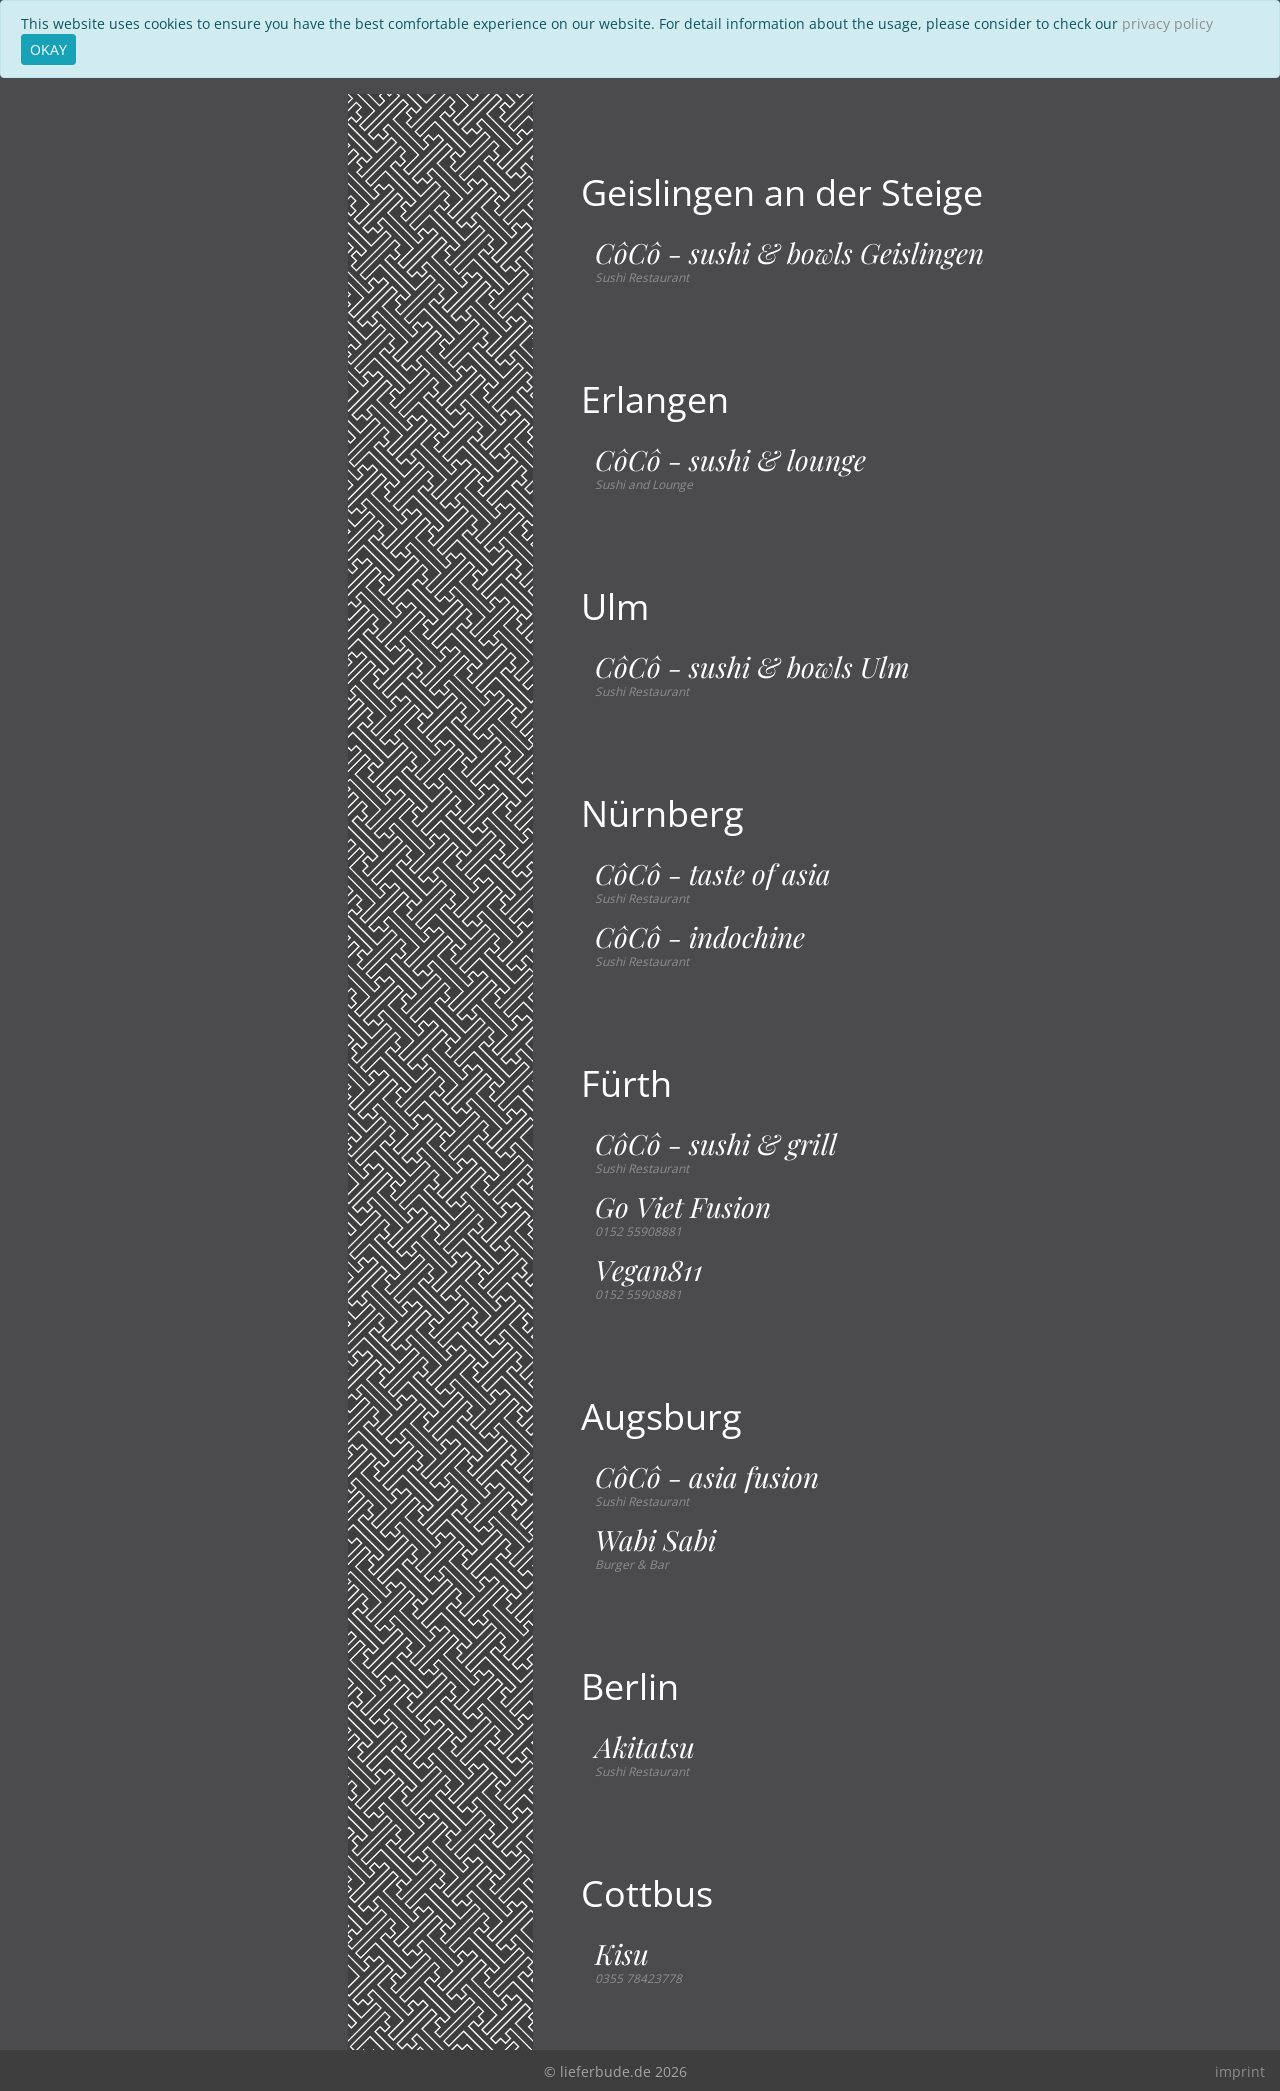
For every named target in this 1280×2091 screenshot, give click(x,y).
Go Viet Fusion (683, 1207)
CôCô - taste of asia (713, 874)
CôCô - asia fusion (707, 1477)
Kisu (622, 1954)
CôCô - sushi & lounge (730, 460)
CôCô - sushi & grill (716, 1144)
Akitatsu (645, 1747)
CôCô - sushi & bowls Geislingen (789, 253)
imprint (1240, 2071)
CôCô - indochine (700, 937)
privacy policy (1167, 23)
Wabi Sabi (655, 1540)
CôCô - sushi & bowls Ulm (752, 667)
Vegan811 (649, 1270)
